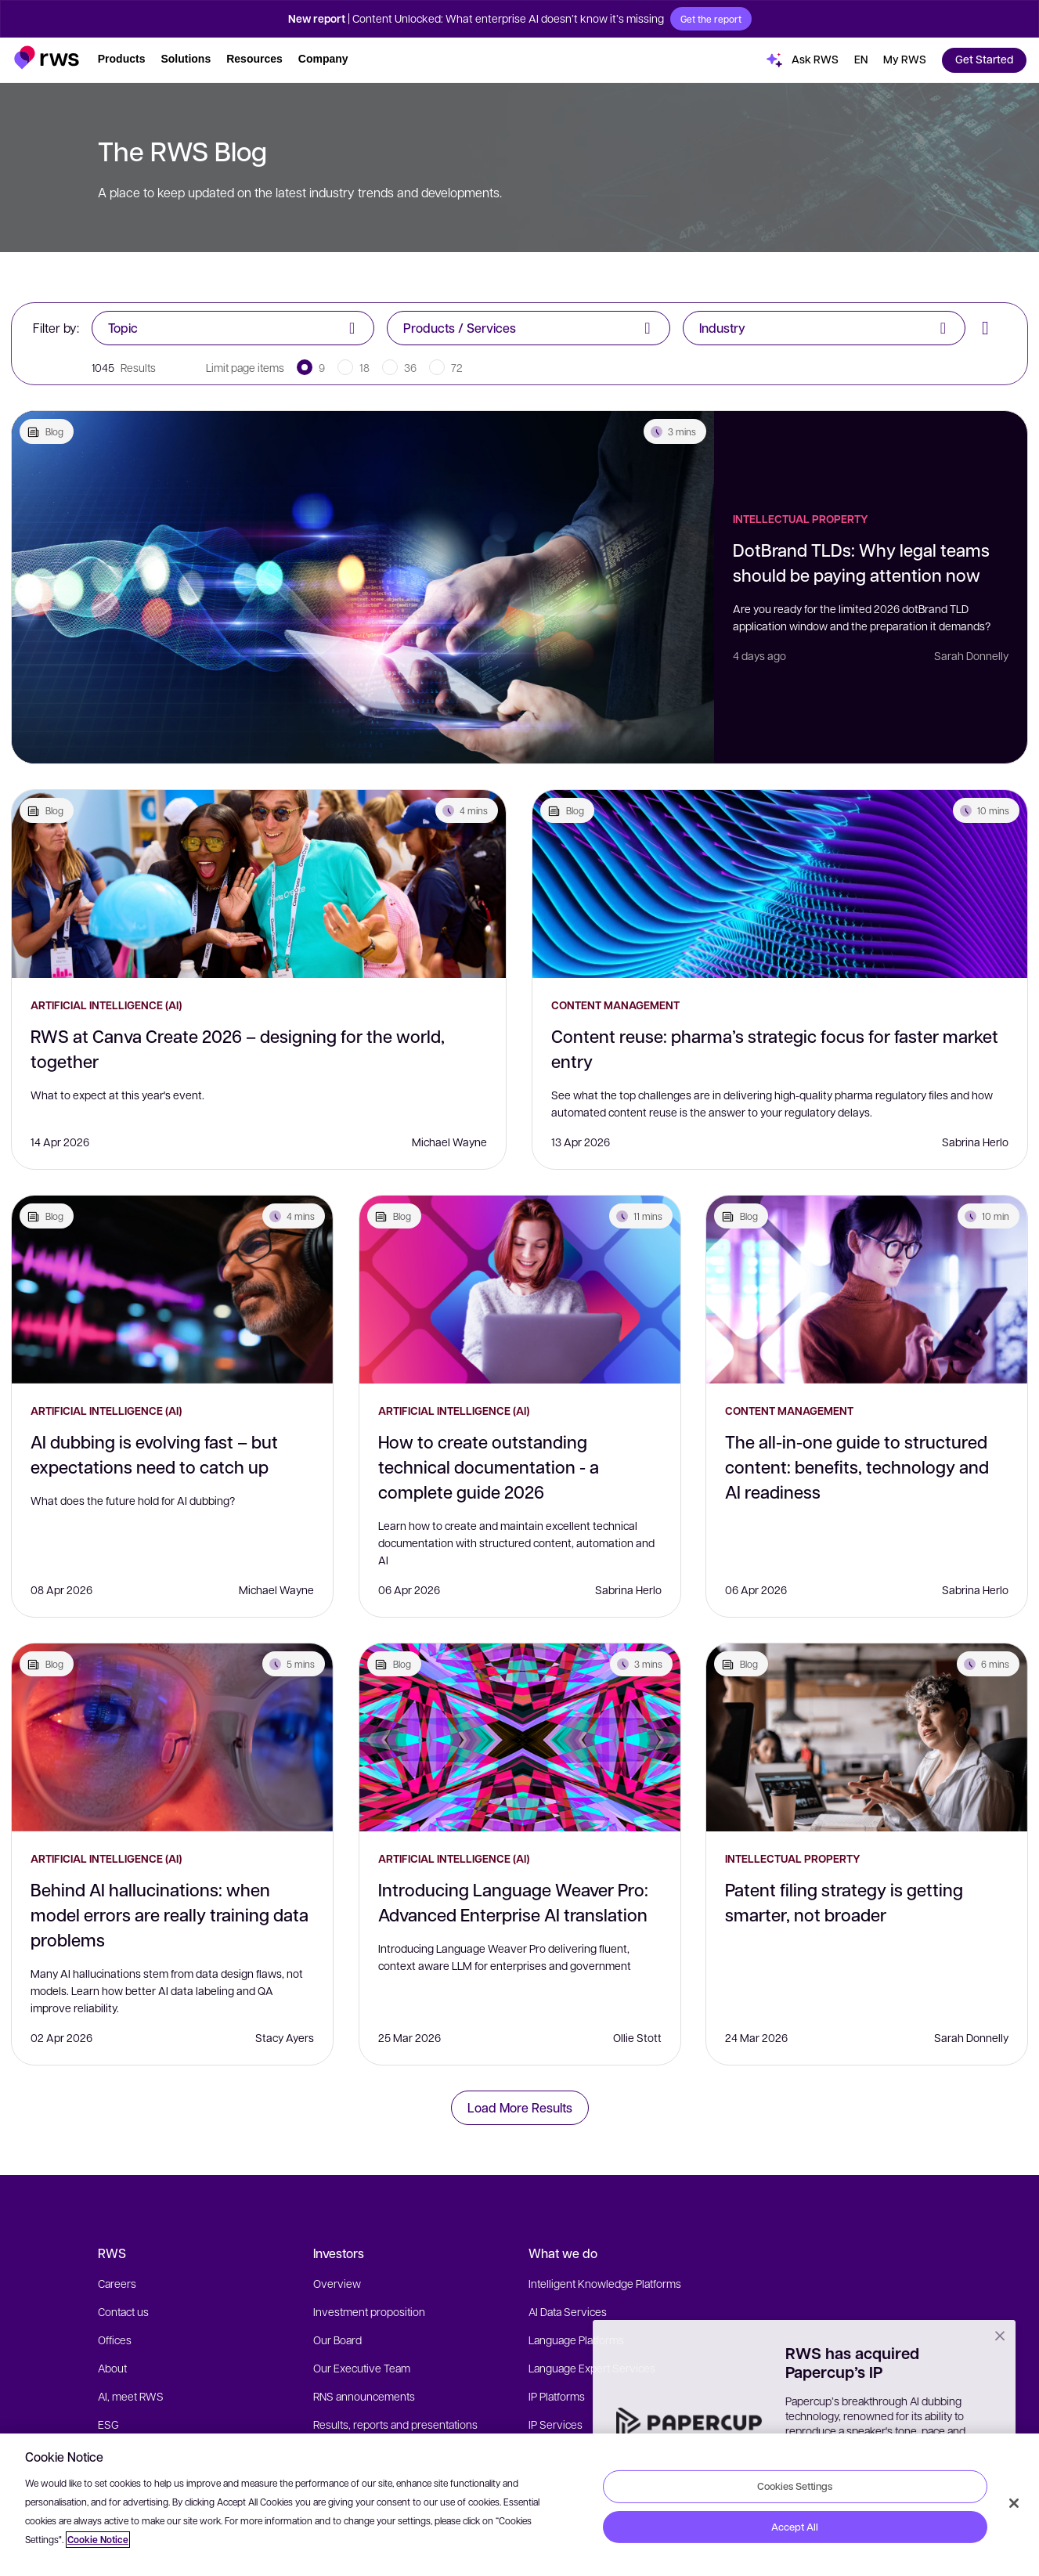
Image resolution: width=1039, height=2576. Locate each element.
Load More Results (519, 2107)
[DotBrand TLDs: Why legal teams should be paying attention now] (363, 587)
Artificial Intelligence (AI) (106, 1005)
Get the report (710, 19)
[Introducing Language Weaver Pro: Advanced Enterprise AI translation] (519, 1737)
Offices (115, 2339)
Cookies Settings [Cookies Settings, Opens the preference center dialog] (794, 2486)
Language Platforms (576, 2339)
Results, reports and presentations (395, 2424)
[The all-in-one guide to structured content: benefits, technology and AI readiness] (866, 1290)
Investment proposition (369, 2311)
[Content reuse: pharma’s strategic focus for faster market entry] (779, 884)
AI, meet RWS (131, 2396)
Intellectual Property (800, 518)
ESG (108, 2424)
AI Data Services (568, 2311)
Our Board (337, 2339)
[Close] (1014, 2503)
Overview (337, 2283)
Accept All (794, 2527)
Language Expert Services (592, 2368)
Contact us (123, 2311)
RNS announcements (364, 2396)
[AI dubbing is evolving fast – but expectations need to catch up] (172, 1290)
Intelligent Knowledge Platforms (605, 2283)
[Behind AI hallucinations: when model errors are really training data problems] (172, 1737)
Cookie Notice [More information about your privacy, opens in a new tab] (97, 2539)
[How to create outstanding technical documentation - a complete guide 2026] (519, 1290)
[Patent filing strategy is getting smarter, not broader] (866, 1737)
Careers (117, 2283)
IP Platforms (557, 2396)
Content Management (615, 1005)
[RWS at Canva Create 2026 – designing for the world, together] (259, 884)
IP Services (556, 2424)
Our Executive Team (361, 2368)
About (112, 2368)
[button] (47, 57)
